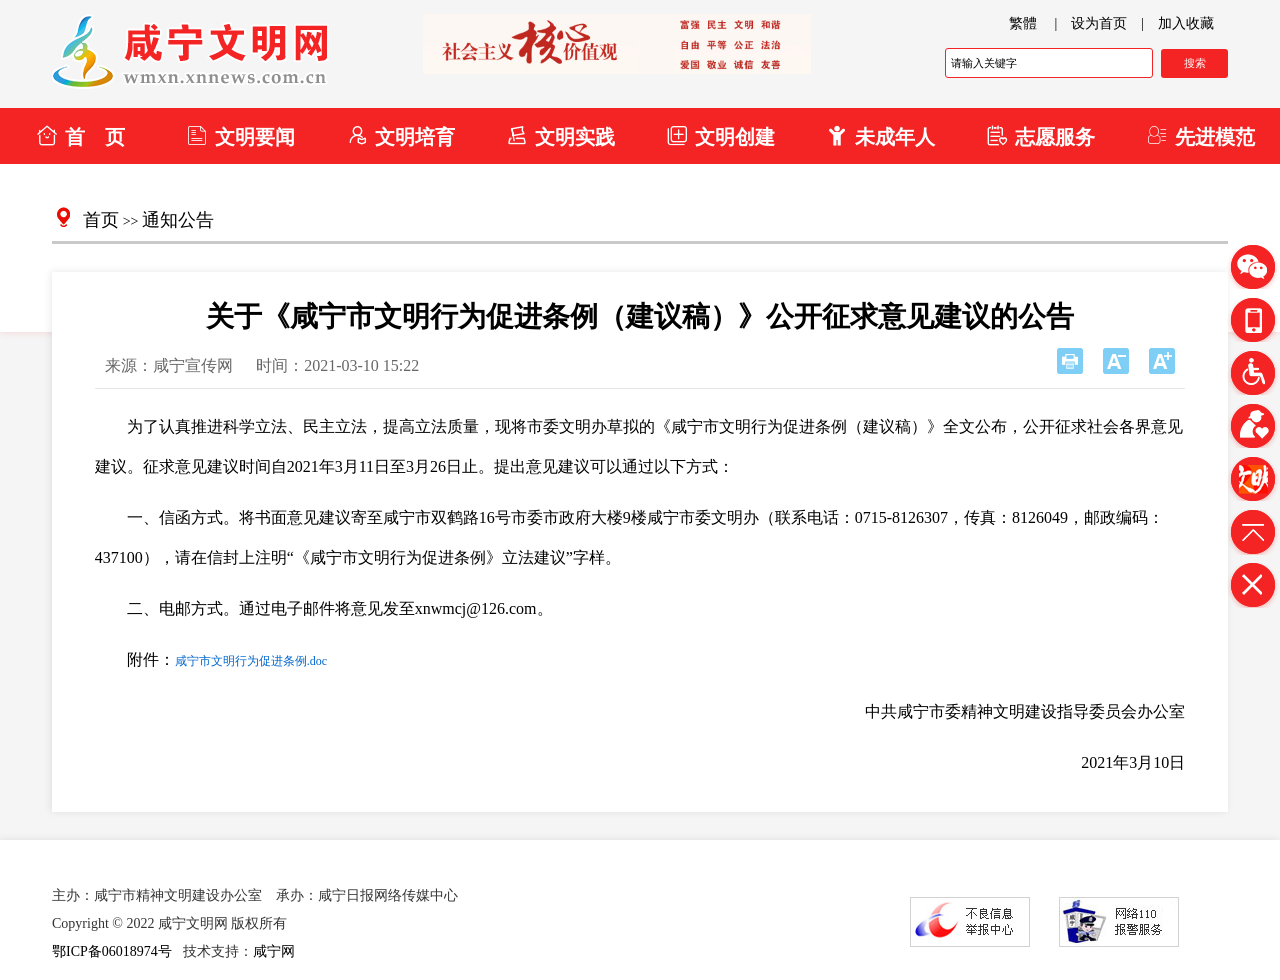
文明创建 (720, 136)
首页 (101, 220)
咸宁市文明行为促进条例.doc (251, 661)
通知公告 (178, 220)
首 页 (80, 136)
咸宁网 (274, 951)
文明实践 (560, 136)
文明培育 (400, 136)
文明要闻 (240, 136)
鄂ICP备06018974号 (112, 951)
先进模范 (1200, 136)
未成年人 (880, 136)
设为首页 (1099, 23)
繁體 (1023, 23)
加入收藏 (1186, 23)
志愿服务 (1040, 136)
